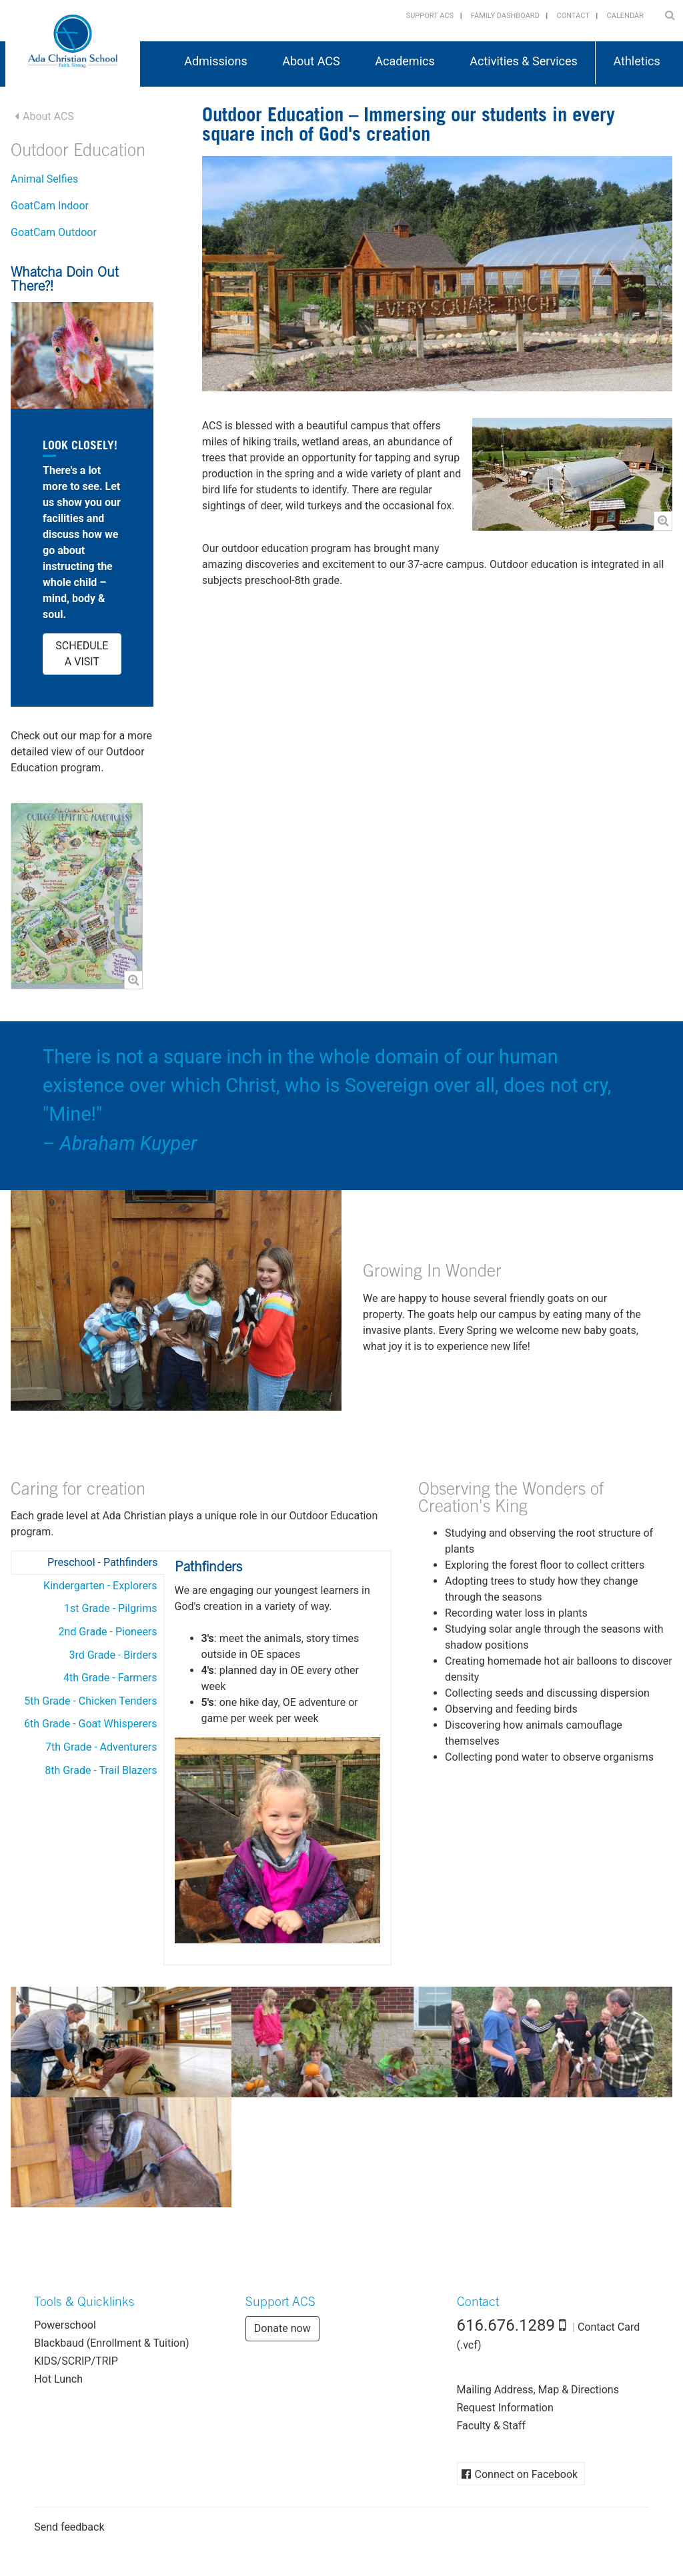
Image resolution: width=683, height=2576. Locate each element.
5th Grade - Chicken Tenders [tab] (90, 1701)
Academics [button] (405, 61)
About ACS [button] (310, 61)
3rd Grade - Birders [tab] (113, 1655)
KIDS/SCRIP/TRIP (76, 2361)
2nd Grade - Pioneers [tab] (108, 1631)
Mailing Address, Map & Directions (538, 2389)
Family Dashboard (505, 15)
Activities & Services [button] (524, 61)
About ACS (48, 116)
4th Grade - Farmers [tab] (110, 1677)
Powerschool (65, 2325)
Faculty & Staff (491, 2425)
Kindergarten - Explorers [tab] (100, 1585)
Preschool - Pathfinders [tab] (102, 1562)
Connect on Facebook (526, 2474)
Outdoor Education (78, 152)
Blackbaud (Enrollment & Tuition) (111, 2343)
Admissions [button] (215, 61)
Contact (573, 15)
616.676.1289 (506, 2325)
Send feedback (69, 2527)
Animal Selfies (44, 179)
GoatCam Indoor (50, 205)
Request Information (505, 2407)
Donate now (282, 2328)
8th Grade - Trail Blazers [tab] (101, 1770)
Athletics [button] (636, 61)
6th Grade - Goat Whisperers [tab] (90, 1723)
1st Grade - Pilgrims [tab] (110, 1608)
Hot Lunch (58, 2379)
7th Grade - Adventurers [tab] (101, 1747)
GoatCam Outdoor (54, 232)
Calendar (625, 15)
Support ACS (430, 15)
